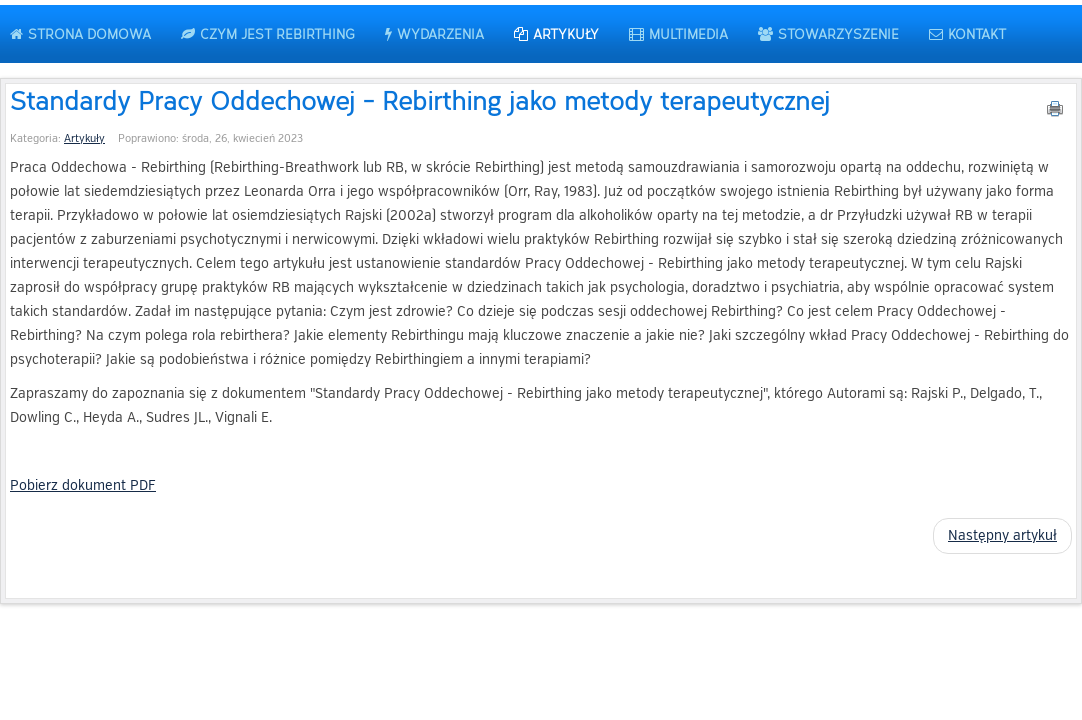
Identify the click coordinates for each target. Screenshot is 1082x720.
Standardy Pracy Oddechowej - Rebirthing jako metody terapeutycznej (420, 99)
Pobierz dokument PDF (83, 485)
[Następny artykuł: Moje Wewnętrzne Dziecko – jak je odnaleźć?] (1002, 536)
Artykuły (84, 138)
